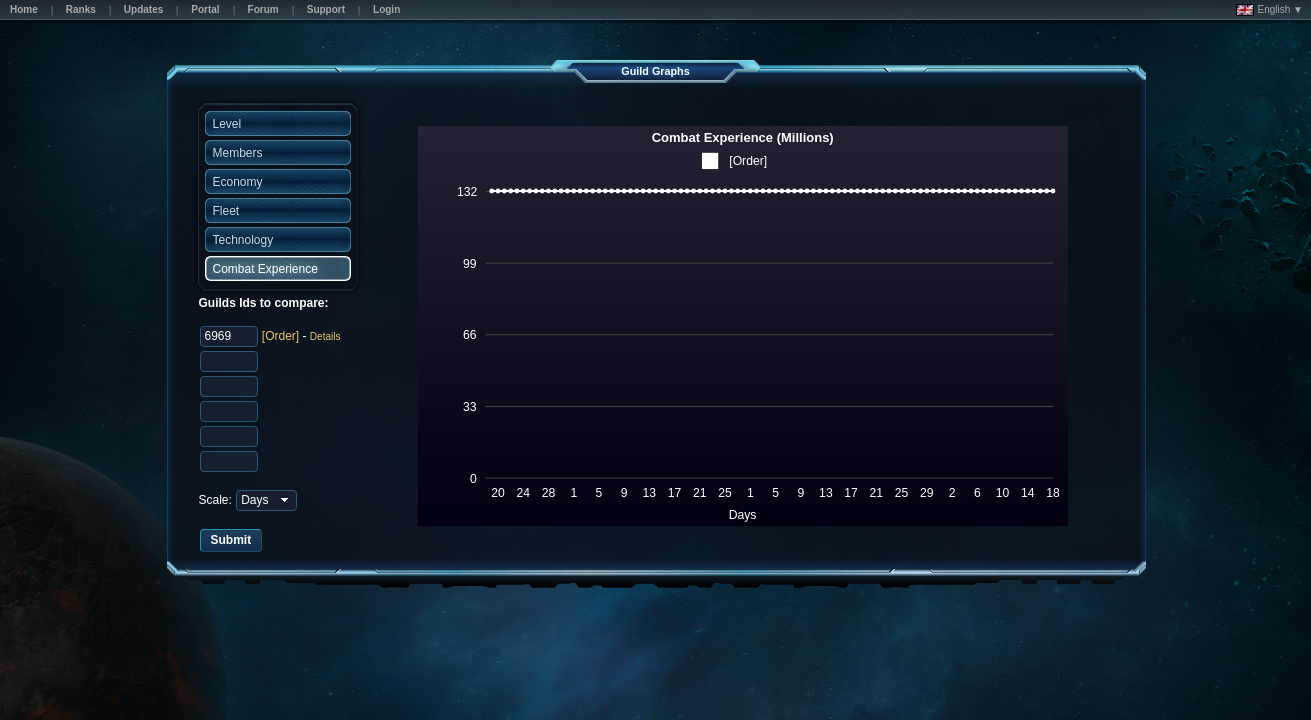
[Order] (280, 336)
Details (325, 336)
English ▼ (1269, 10)
